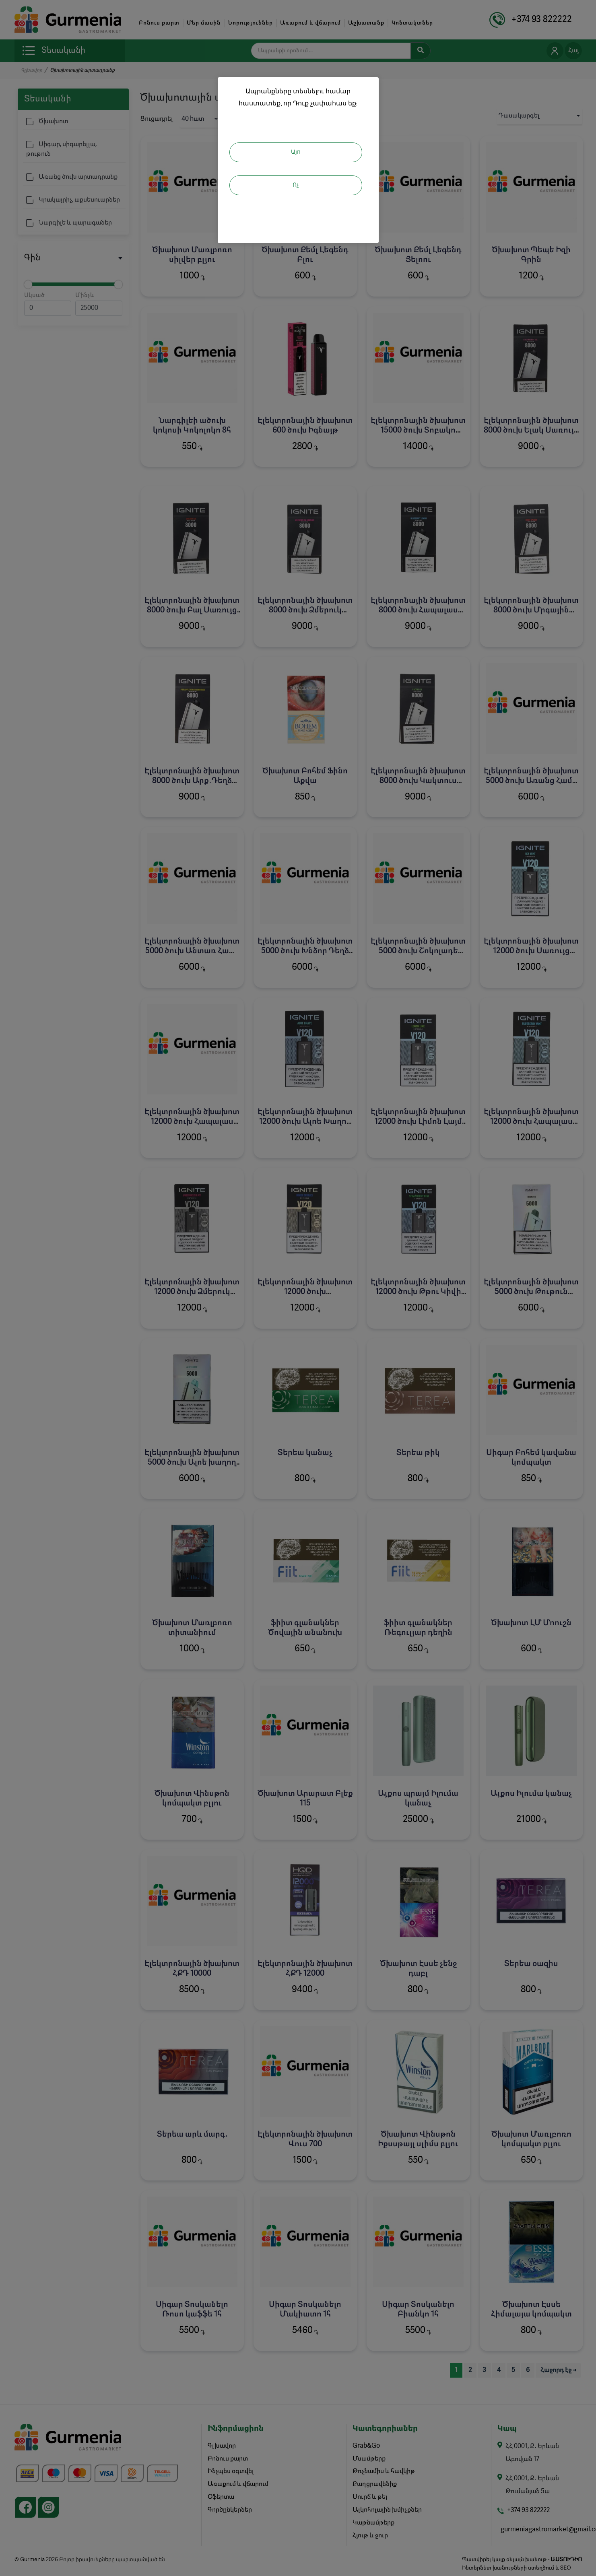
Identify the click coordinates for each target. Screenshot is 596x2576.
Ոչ (296, 185)
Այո (296, 152)
